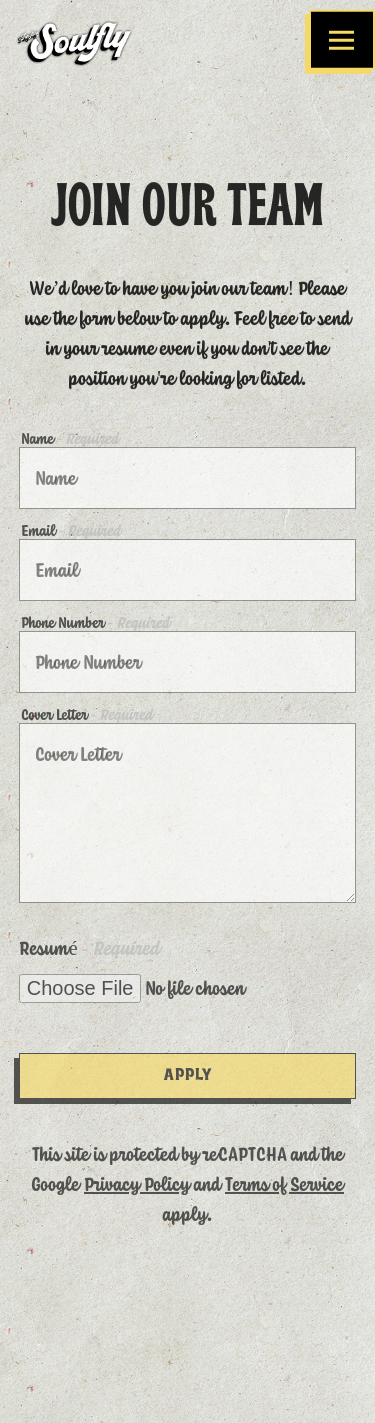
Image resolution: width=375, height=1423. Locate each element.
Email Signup (187, 1392)
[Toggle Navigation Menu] (342, 40)
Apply (188, 1071)
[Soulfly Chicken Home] (89, 40)
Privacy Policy (137, 1178)
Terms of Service (284, 1178)
